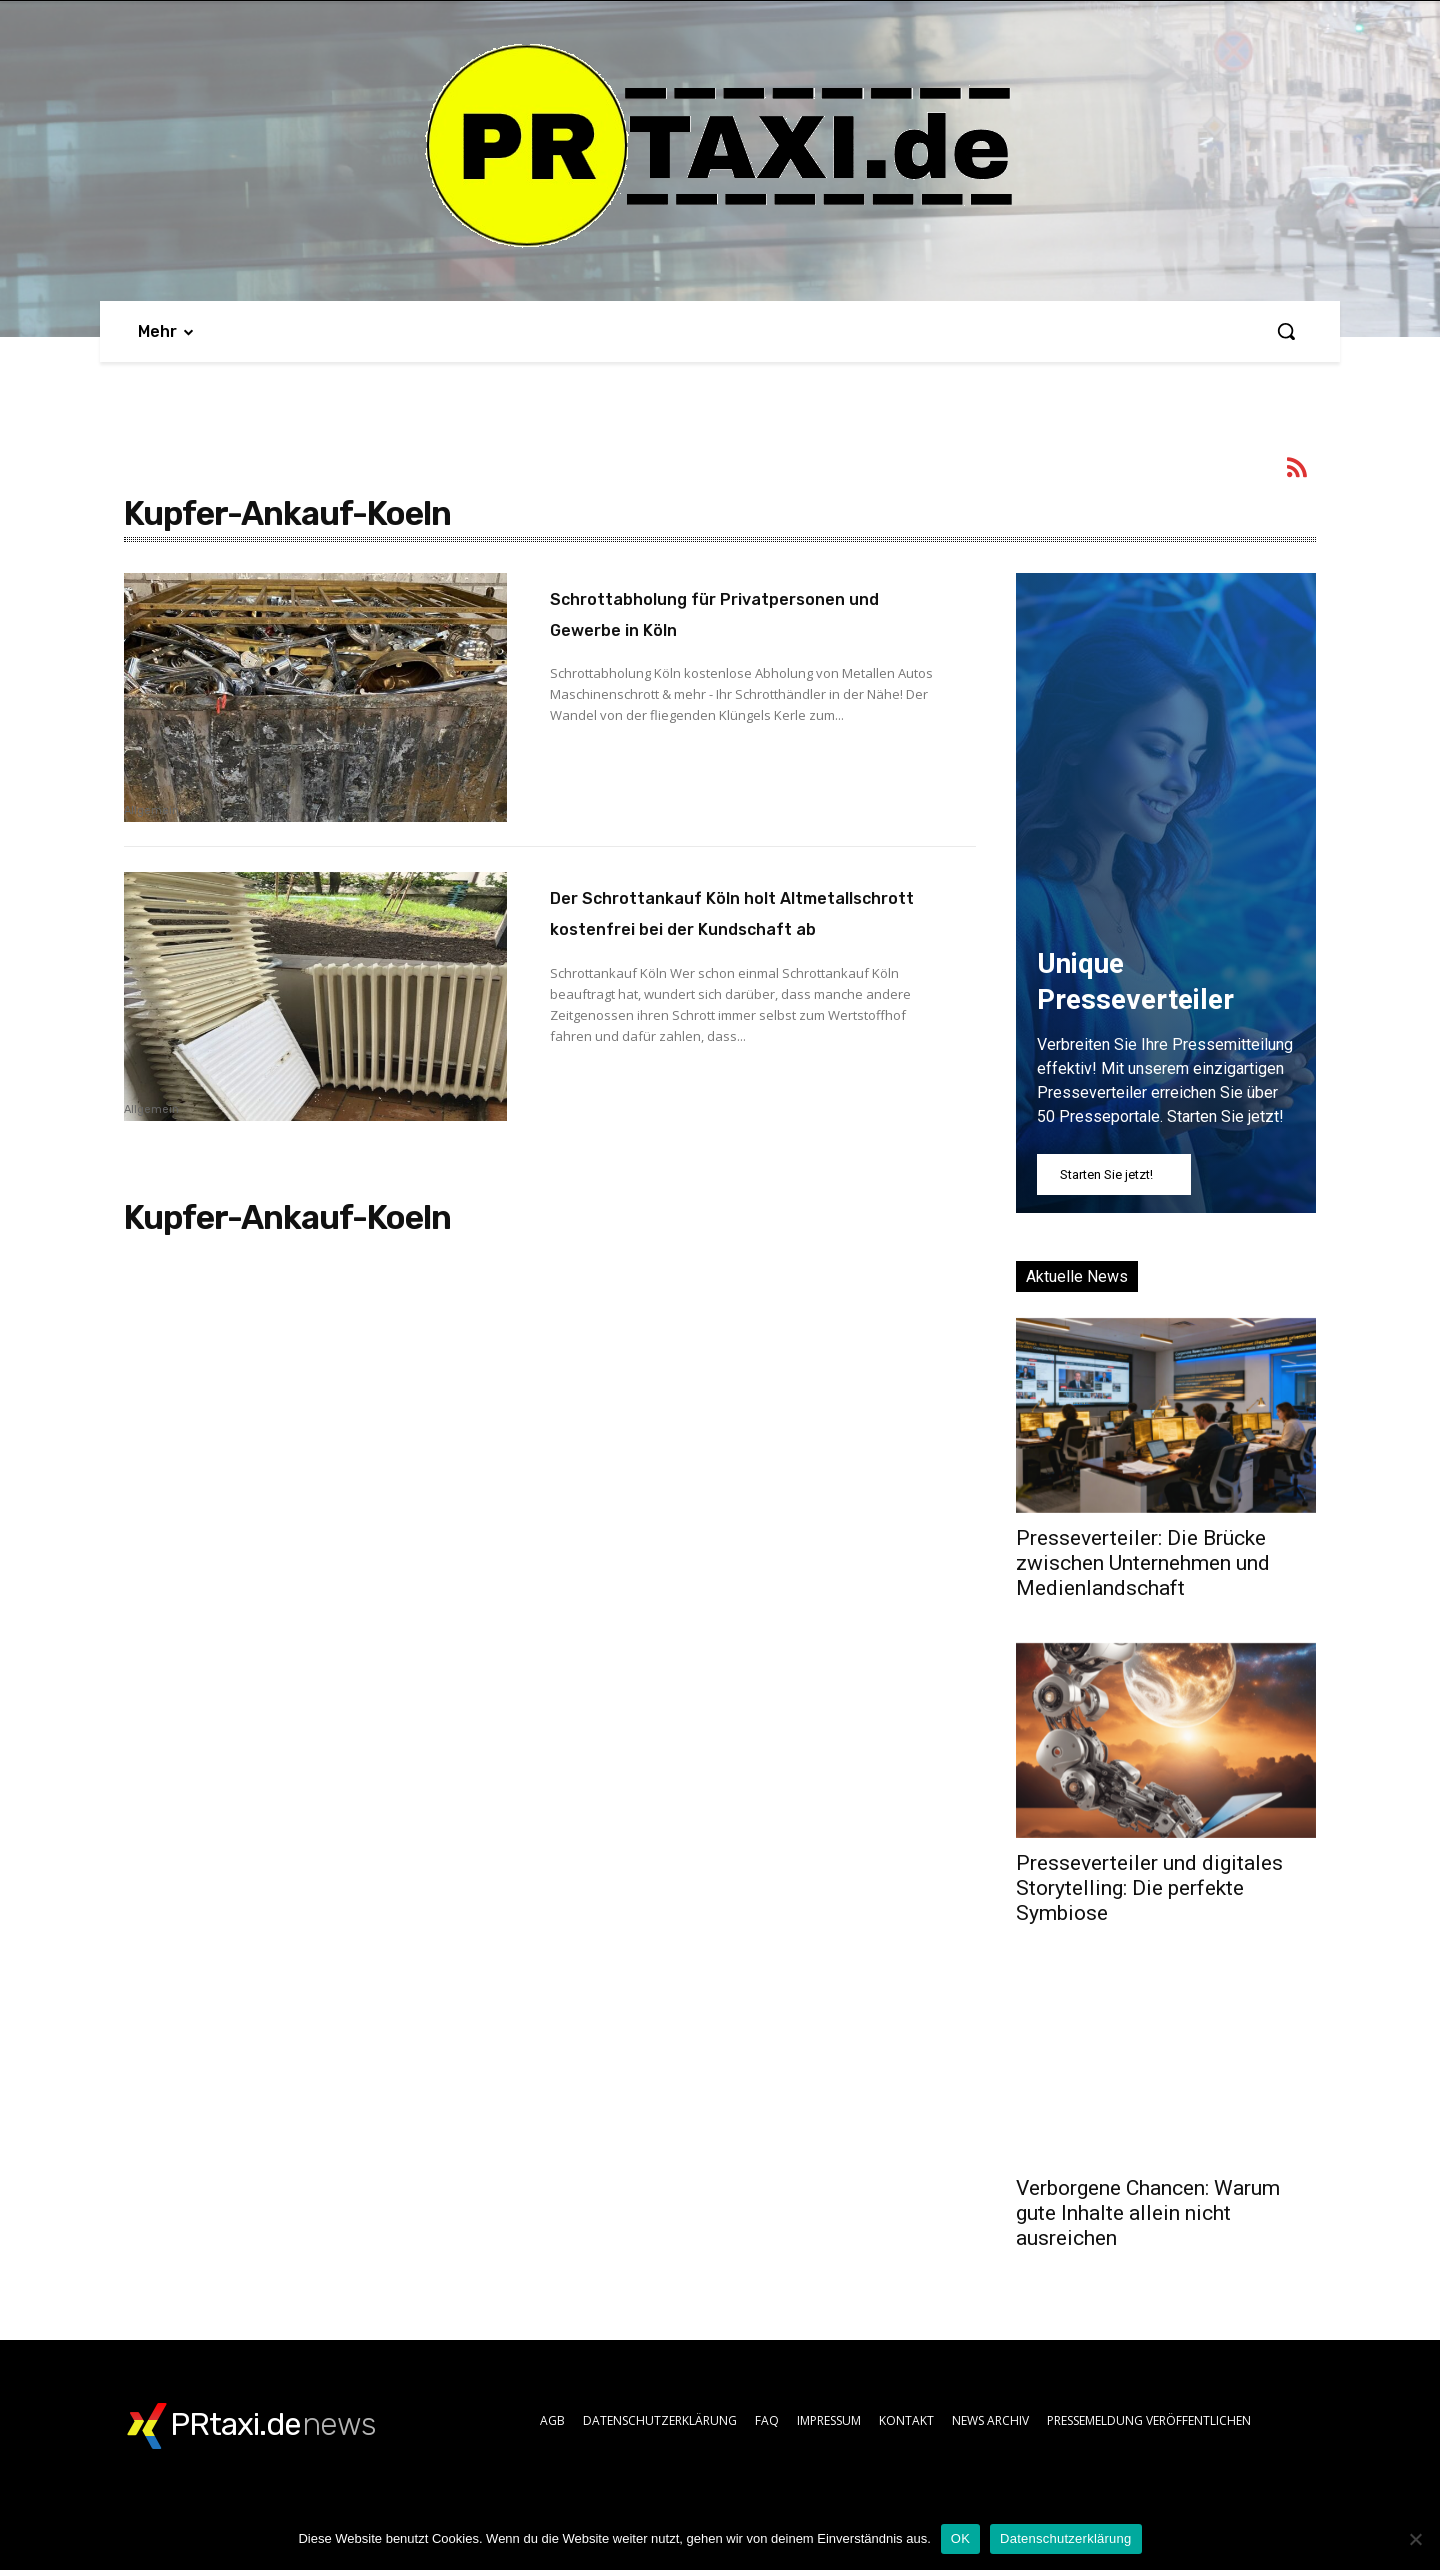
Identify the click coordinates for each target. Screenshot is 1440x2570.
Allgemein (151, 811)
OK (960, 2538)
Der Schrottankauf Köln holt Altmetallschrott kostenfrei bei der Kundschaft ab (728, 926)
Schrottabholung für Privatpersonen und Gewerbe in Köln (735, 627)
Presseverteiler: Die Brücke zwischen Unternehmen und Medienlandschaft (1143, 1563)
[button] (1286, 331)
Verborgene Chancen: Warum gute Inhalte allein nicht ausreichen (1148, 2213)
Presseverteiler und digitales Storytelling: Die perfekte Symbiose (1149, 1888)
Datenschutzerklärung (1065, 2538)
